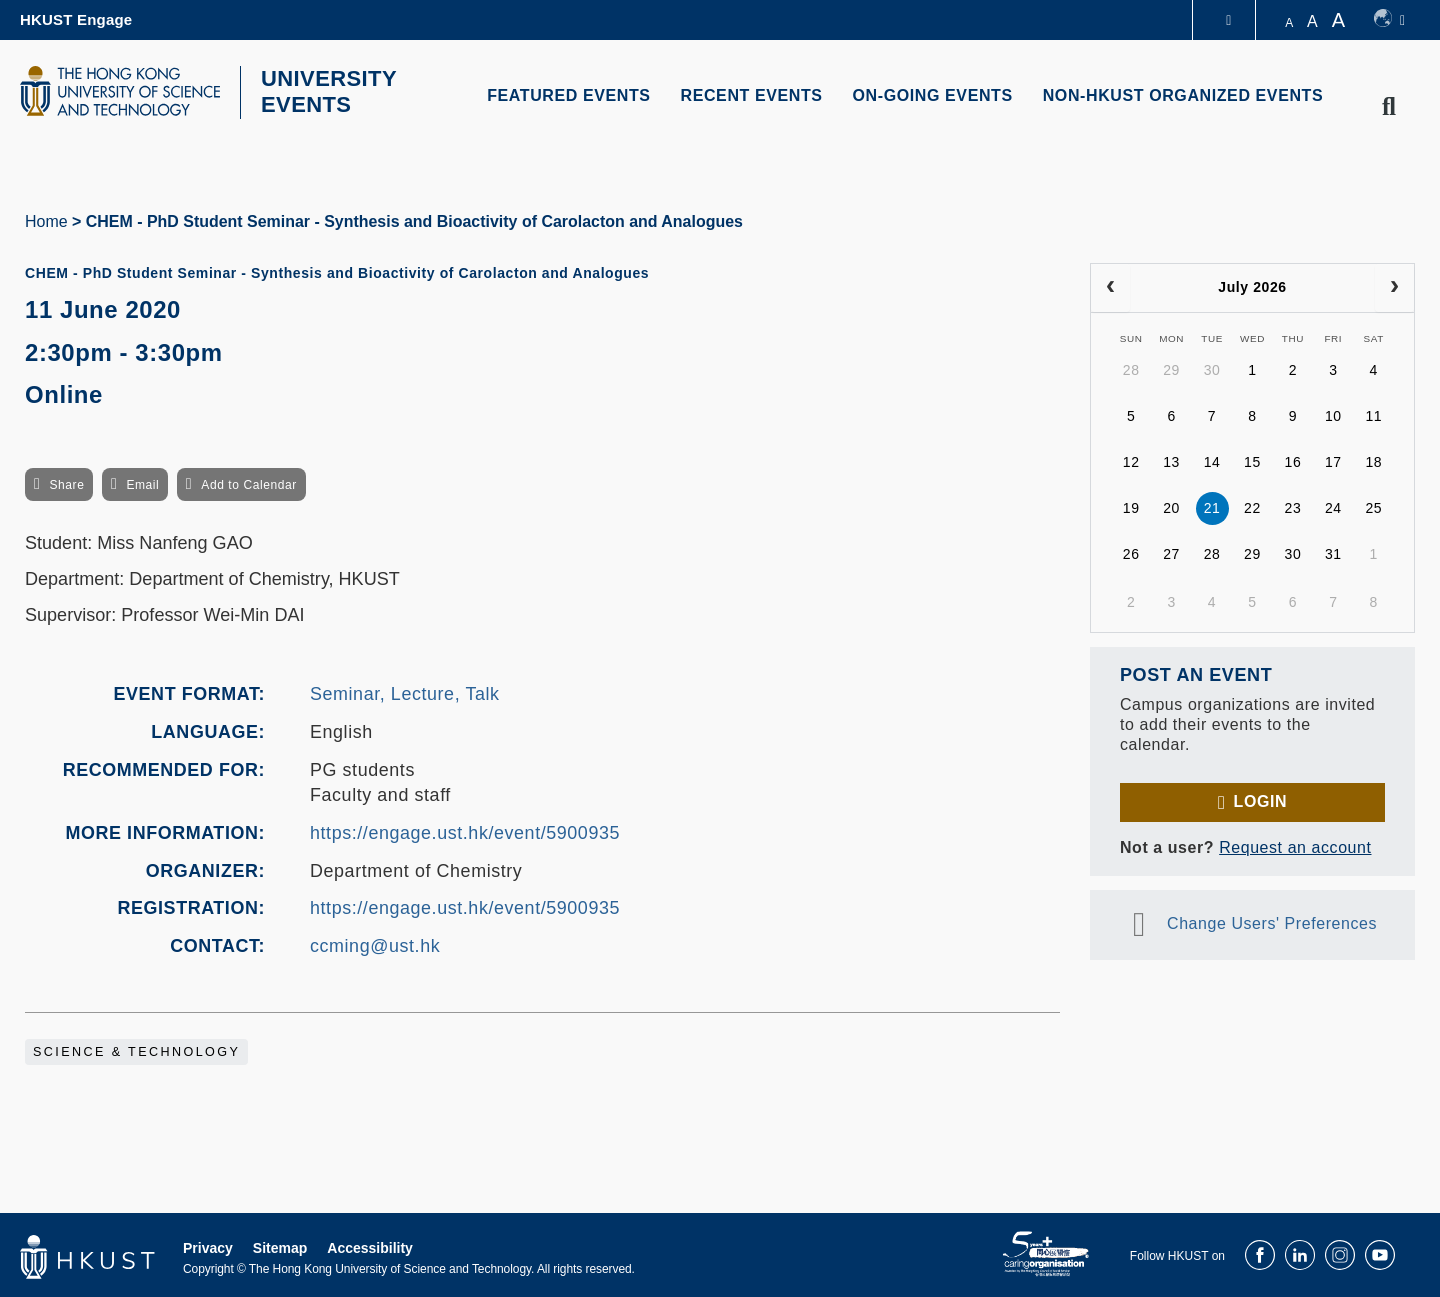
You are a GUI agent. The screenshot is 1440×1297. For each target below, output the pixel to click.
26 (1131, 552)
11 (1373, 414)
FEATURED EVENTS (568, 95)
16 (1293, 460)
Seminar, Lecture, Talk (405, 692)
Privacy (208, 1246)
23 (1293, 506)
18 (1373, 460)
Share (66, 482)
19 (1131, 506)
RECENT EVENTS (752, 95)
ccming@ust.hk (375, 943)
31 (1333, 552)
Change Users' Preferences (1272, 920)
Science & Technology (136, 1050)
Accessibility (370, 1246)
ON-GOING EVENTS (933, 95)
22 (1252, 506)
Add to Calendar (249, 482)
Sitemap (280, 1246)
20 (1171, 506)
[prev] (1110, 285)
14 (1212, 460)
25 (1373, 506)
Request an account (1295, 844)
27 (1171, 552)
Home (46, 218)
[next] (1394, 285)
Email (142, 482)
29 (1171, 368)
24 (1333, 506)
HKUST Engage (76, 19)
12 (1131, 460)
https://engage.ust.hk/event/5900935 (465, 830)
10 (1333, 414)
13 (1171, 460)
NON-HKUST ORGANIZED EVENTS (1183, 95)
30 (1212, 368)
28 (1131, 368)
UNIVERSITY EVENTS (323, 91)
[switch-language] (1389, 20)
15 (1252, 460)
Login (1260, 798)
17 (1333, 460)
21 (1212, 506)
